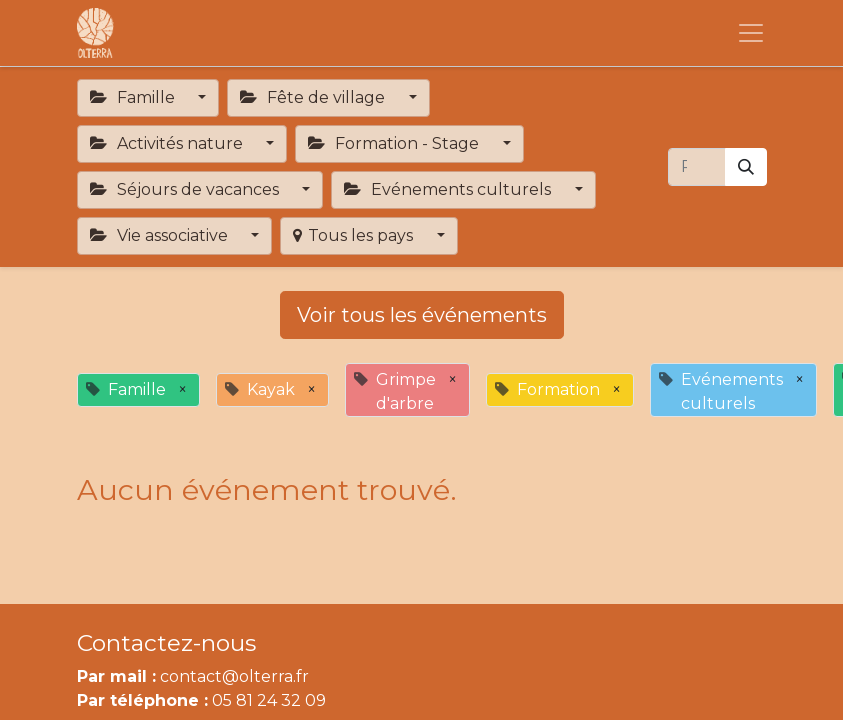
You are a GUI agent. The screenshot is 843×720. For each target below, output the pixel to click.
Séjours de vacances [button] (186, 189)
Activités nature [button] (168, 143)
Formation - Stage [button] (395, 143)
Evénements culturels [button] (449, 189)
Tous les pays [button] (355, 235)
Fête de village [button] (314, 97)
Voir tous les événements (422, 315)
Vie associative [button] (161, 235)
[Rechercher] (746, 167)
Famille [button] (134, 97)
